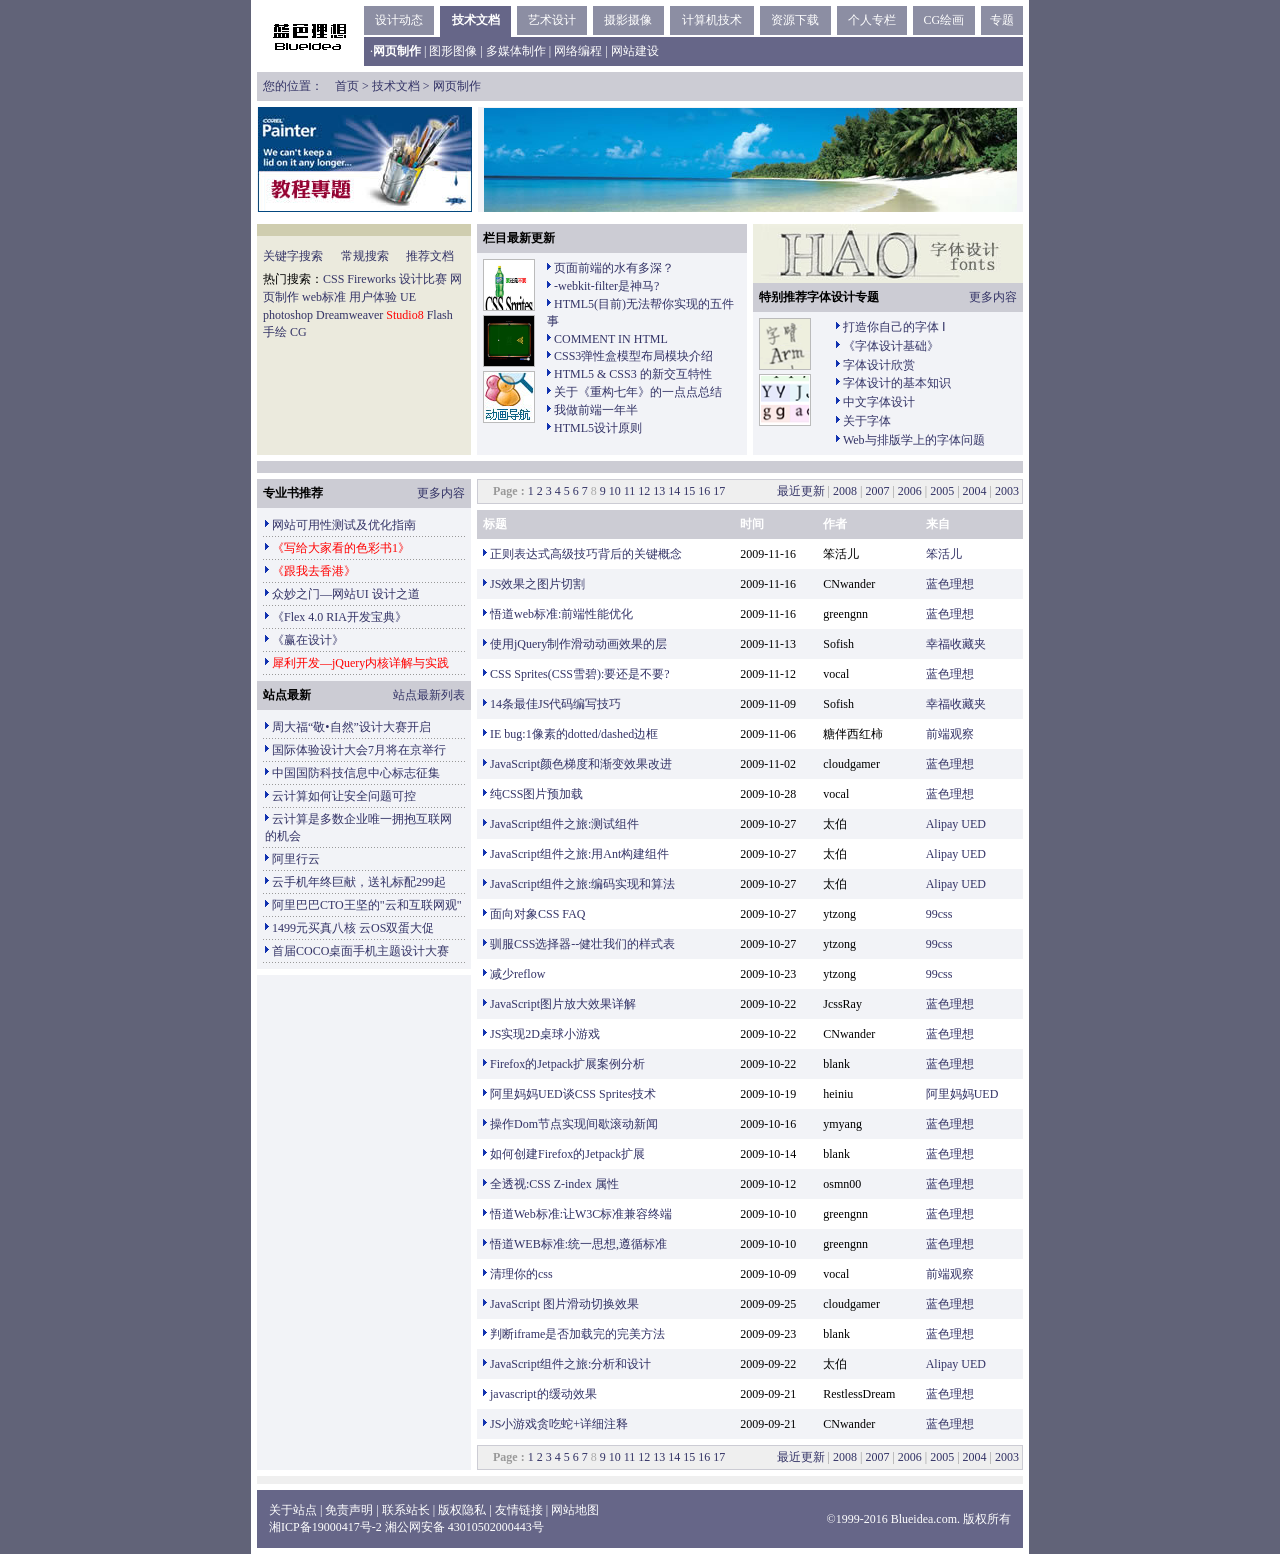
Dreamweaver (349, 315)
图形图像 (453, 51)
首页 (347, 86)
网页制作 (457, 86)
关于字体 (867, 421)
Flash (440, 315)
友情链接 (519, 1510)
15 (689, 491)
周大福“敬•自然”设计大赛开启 (351, 727)
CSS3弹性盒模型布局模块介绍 (633, 356)
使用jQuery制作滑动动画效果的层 (578, 644)
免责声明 (349, 1510)
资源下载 (795, 20)
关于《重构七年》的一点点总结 (638, 392)
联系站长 (406, 1510)
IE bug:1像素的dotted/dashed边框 (574, 734)
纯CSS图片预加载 (536, 794)
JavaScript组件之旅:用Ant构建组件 (579, 854)
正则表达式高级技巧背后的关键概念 (586, 554)
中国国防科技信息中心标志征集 (356, 773)
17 (719, 491)
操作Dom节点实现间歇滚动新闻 (574, 1124)
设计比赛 (423, 279)
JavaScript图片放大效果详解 (563, 1004)
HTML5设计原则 (598, 428)
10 (615, 491)
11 (630, 491)
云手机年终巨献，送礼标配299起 (359, 882)
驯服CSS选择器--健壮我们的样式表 (582, 944)
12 (644, 491)
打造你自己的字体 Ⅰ (894, 327)
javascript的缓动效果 (543, 1394)
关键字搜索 (293, 256)
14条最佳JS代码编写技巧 (555, 704)
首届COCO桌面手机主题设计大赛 (360, 951)
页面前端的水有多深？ (614, 268)
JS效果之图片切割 (537, 584)
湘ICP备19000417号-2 (325, 1527)
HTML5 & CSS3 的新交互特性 (633, 374)
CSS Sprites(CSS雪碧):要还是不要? (580, 674)
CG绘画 (943, 20)
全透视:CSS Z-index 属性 (554, 1184)
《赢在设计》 (308, 640)
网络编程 (578, 51)
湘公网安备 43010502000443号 (464, 1527)
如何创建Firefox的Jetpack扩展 (567, 1154)
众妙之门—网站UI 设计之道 (346, 594)
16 (704, 491)
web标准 (324, 297)
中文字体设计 (879, 402)
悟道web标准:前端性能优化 (561, 614)
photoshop (288, 315)
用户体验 (373, 297)
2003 (1007, 491)
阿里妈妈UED (962, 1094)
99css (939, 914)
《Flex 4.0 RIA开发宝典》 (339, 617)
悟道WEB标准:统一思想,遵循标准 (578, 1244)
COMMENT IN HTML (611, 339)
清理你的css (521, 1274)
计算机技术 (712, 20)
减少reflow (517, 974)
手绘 (275, 332)
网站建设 (635, 51)
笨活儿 (944, 554)
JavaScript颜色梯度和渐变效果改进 (581, 764)
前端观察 (950, 734)
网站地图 (575, 1510)
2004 (975, 491)
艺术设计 (552, 20)
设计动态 (399, 20)
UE (408, 297)
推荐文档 (430, 256)
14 (674, 491)
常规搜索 (365, 256)
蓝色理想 (950, 584)
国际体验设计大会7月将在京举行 (359, 750)
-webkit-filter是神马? (606, 286)
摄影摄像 (628, 20)
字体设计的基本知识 (897, 383)
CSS (333, 279)
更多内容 (993, 297)
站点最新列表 (429, 695)
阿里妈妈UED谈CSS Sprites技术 (573, 1094)
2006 (910, 491)
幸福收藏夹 (956, 644)
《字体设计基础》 (891, 346)
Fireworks (371, 279)
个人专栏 (872, 20)
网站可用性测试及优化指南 (344, 525)
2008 (845, 491)
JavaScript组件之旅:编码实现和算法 (582, 884)
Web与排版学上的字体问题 (914, 440)
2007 (877, 491)
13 (659, 491)
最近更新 (801, 491)
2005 (942, 491)
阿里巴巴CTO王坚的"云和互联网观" (367, 905)
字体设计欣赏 (879, 365)
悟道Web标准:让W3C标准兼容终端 (581, 1214)
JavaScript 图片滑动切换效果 (564, 1304)
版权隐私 (462, 1510)
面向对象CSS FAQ (537, 914)
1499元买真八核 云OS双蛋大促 (353, 928)
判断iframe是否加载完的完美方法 (577, 1334)
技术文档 (476, 20)
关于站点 (293, 1510)
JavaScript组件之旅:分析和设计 (570, 1364)
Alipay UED (956, 824)
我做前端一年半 (596, 410)
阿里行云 (296, 859)
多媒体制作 (516, 51)
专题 (1002, 20)
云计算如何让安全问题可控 (344, 796)
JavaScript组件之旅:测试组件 (564, 824)
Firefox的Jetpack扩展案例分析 (567, 1064)
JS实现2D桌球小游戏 (545, 1034)
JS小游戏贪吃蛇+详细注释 (559, 1424)
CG (298, 332)
